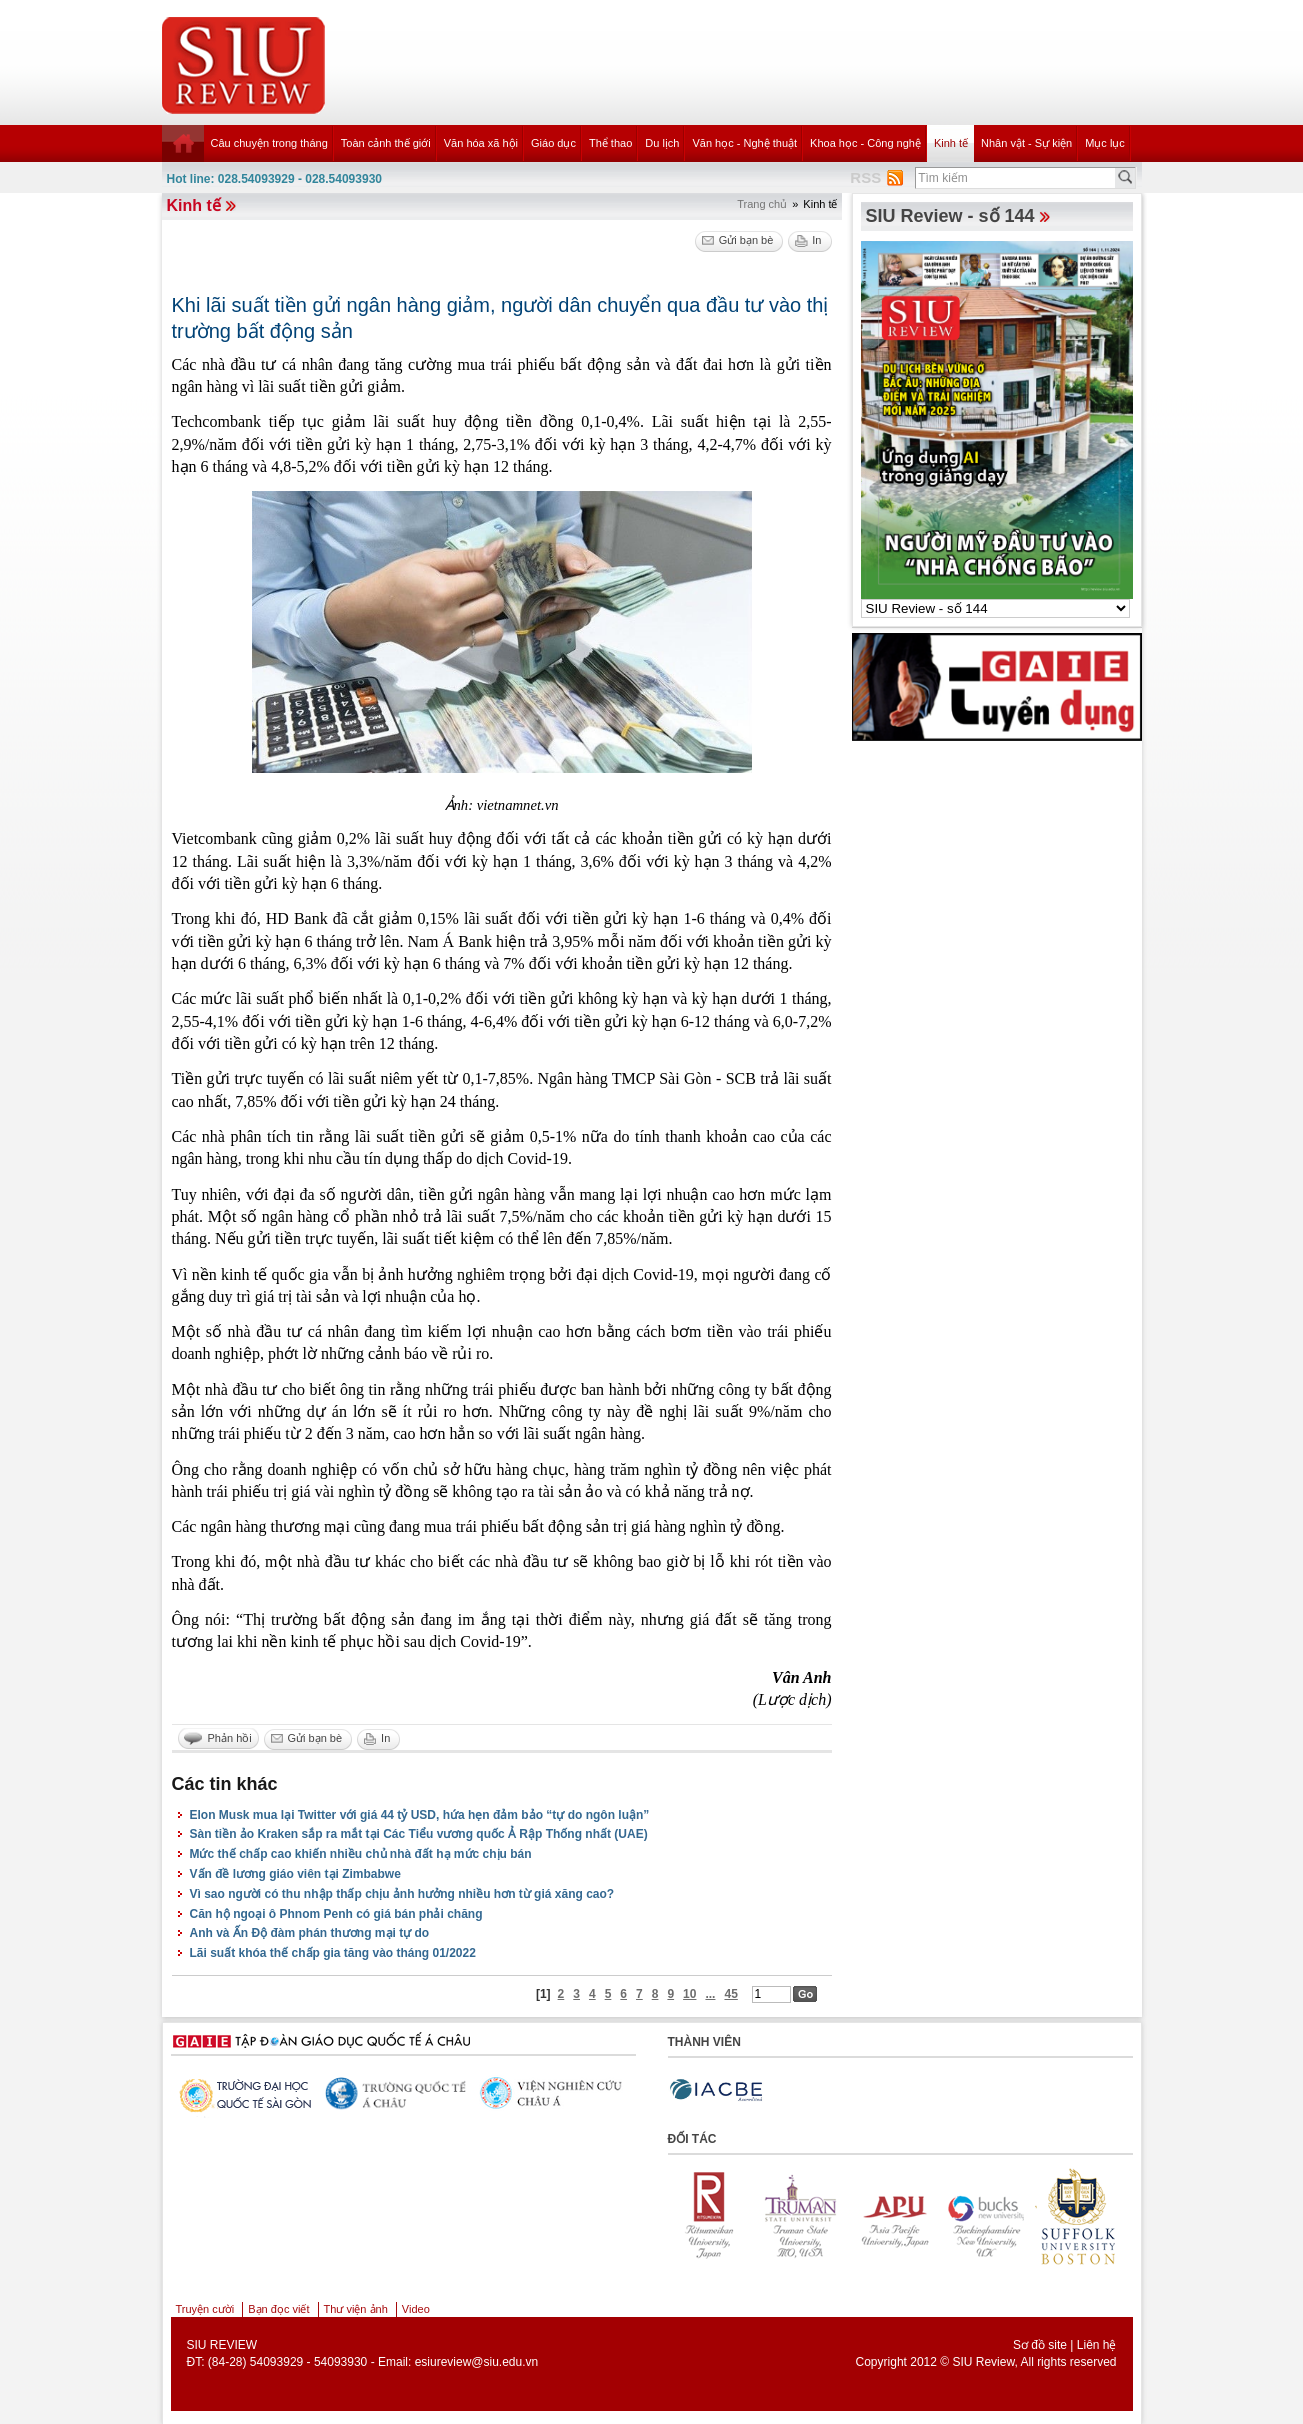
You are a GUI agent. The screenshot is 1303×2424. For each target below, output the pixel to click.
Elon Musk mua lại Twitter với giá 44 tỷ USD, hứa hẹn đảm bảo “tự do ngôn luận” (420, 1815)
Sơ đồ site (1040, 2345)
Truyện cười (205, 2309)
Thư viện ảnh (356, 2309)
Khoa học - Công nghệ (865, 143)
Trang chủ (762, 204)
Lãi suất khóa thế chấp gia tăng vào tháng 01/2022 (333, 1953)
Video (416, 2309)
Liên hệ (1097, 2345)
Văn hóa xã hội (481, 143)
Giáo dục (553, 143)
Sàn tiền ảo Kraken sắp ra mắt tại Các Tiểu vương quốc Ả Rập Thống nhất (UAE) (419, 1834)
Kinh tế (951, 143)
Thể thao (610, 143)
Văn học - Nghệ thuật (744, 143)
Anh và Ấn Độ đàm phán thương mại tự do (310, 1933)
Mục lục (1105, 143)
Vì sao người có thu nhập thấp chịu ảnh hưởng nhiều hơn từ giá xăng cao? (402, 1894)
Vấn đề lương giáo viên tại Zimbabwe (295, 1874)
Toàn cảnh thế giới (386, 143)
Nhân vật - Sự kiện (1026, 143)
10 (689, 1994)
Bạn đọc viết (278, 2309)
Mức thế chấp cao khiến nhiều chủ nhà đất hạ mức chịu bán (361, 1854)
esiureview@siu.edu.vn (477, 2362)
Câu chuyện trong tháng (269, 143)
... (710, 1994)
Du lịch (662, 143)
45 (730, 1994)
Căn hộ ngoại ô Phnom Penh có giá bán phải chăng (336, 1914)
